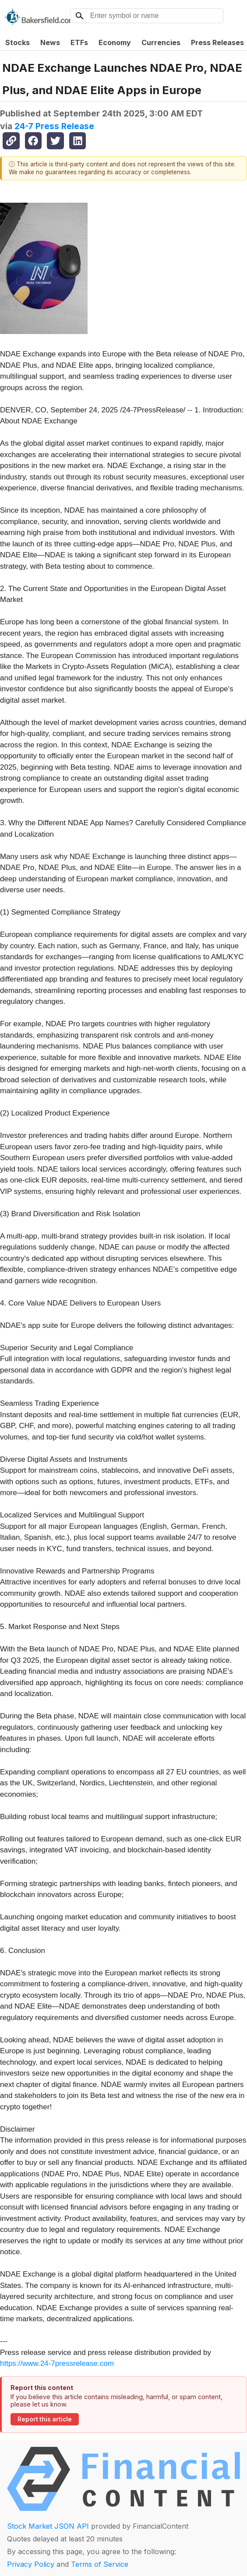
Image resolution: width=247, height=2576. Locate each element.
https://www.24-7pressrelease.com (57, 2363)
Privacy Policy (30, 2564)
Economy (115, 42)
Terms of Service (99, 2564)
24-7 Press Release (54, 126)
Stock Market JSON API (48, 2526)
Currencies (160, 42)
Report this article (45, 2419)
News (50, 42)
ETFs (79, 42)
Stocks (17, 42)
